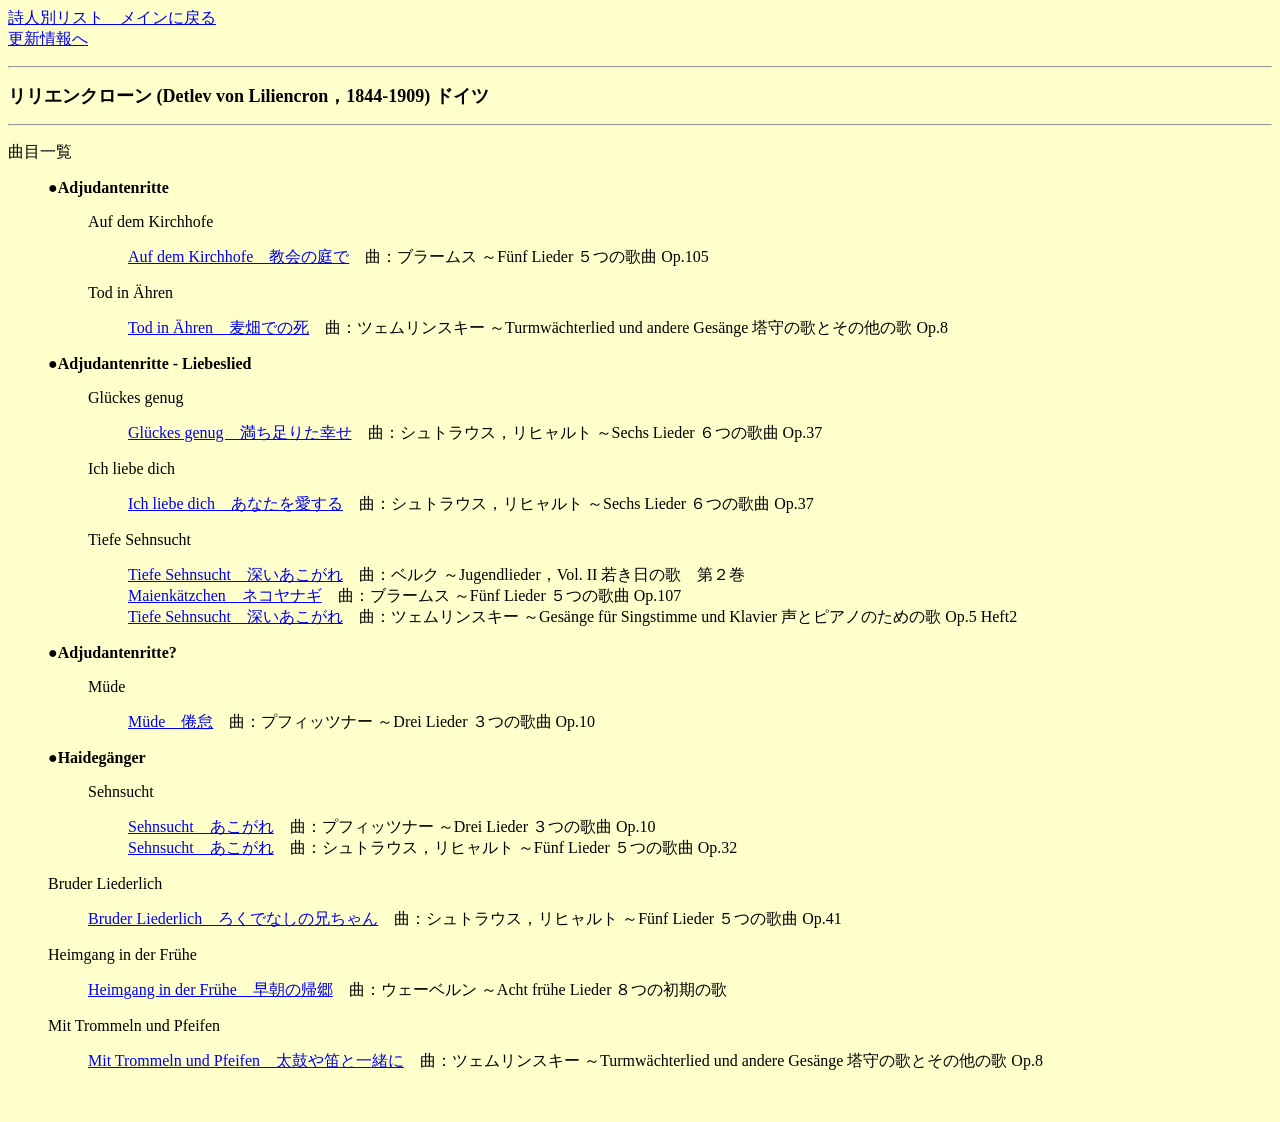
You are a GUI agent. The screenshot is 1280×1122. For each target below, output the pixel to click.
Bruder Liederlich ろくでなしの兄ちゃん (233, 918)
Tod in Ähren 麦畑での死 (218, 327)
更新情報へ (48, 38)
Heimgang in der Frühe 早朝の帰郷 (210, 989)
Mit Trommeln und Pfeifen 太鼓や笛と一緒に (246, 1060)
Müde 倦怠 (170, 721)
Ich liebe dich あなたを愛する (235, 503)
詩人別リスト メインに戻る (112, 17)
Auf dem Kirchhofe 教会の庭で (238, 256)
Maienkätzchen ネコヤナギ (225, 595)
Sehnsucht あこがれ (201, 826)
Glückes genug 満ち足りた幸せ (240, 432)
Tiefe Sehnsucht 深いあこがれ (235, 574)
